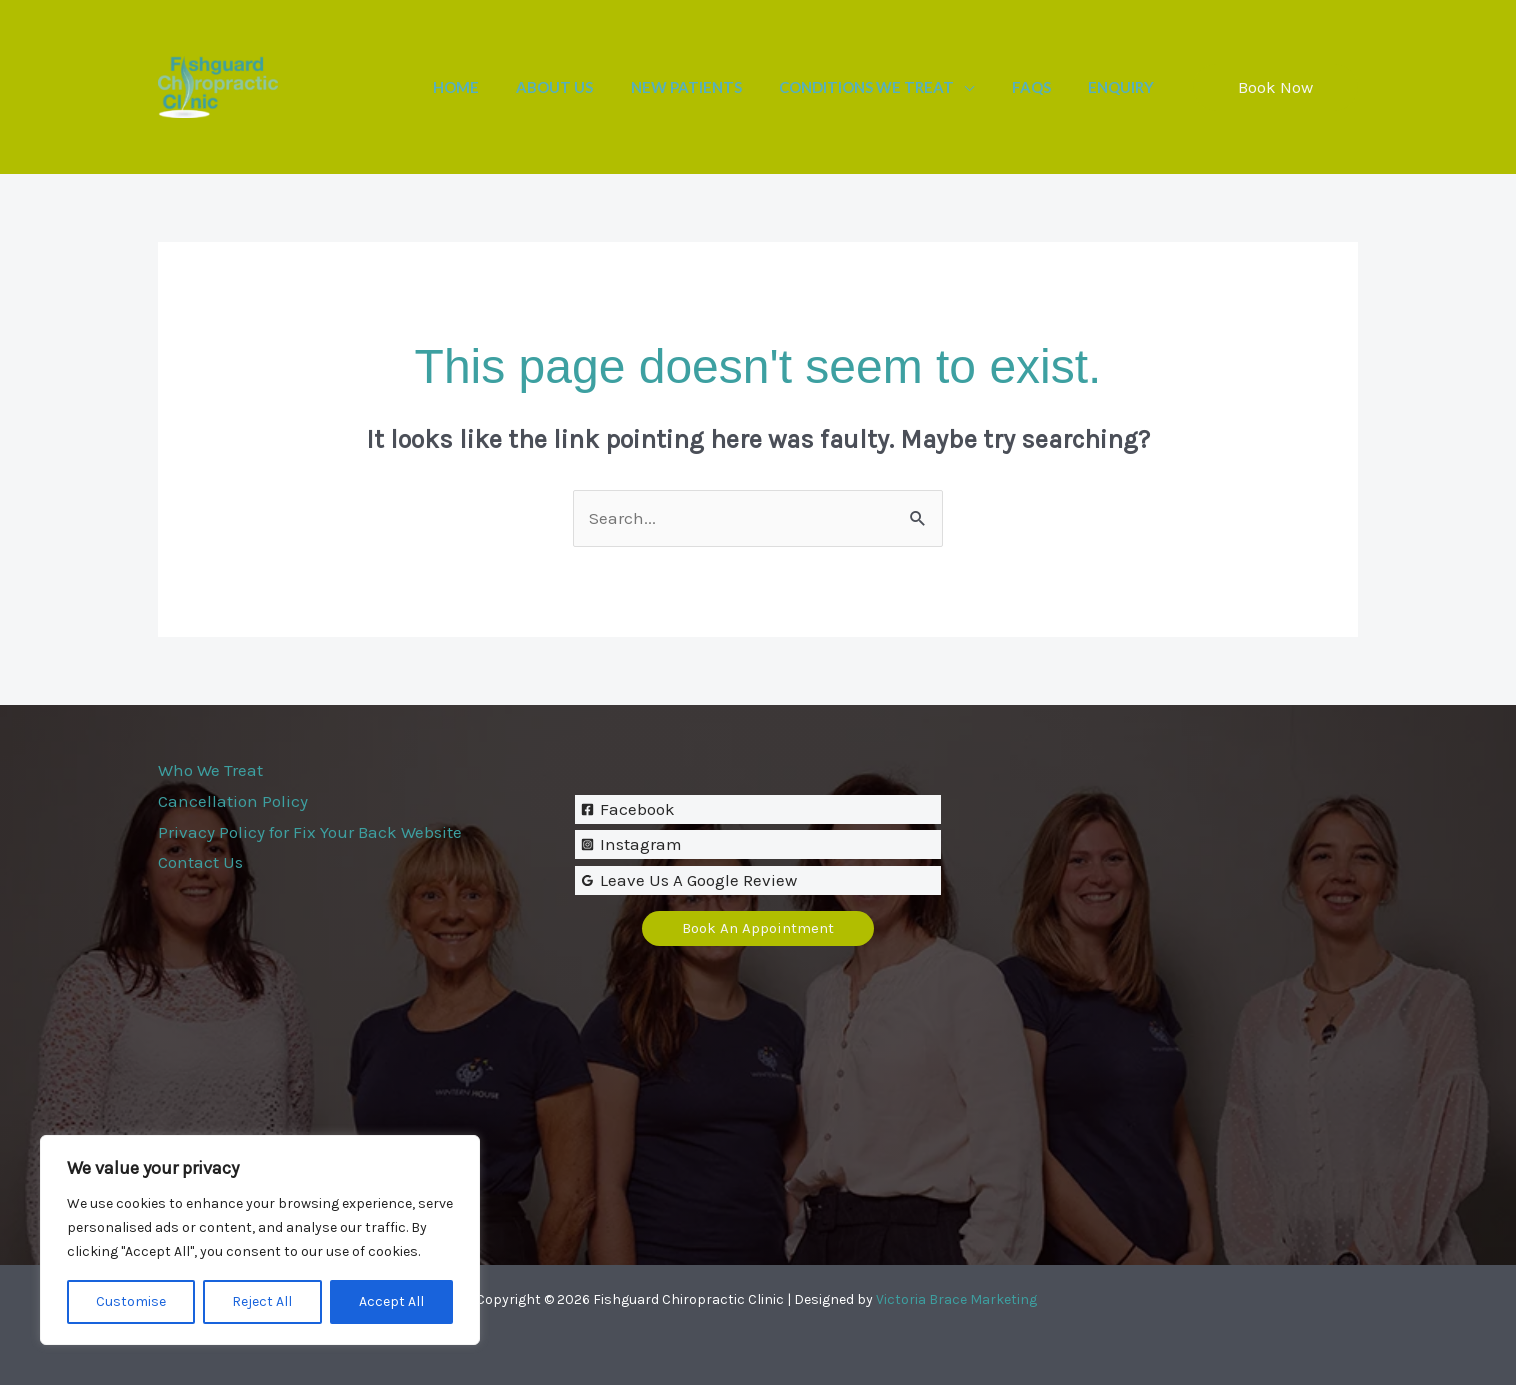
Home (497, 87)
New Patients (712, 87)
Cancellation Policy (233, 801)
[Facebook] (758, 809)
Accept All (391, 1301)
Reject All (262, 1301)
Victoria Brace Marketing (956, 1299)
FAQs (1042, 87)
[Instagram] (758, 844)
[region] (260, 1240)
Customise (131, 1301)
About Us (588, 87)
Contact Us (200, 862)
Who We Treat (210, 770)
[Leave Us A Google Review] (758, 880)
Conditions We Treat (885, 87)
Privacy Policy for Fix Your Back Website (310, 832)
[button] (1275, 87)
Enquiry (1125, 87)
